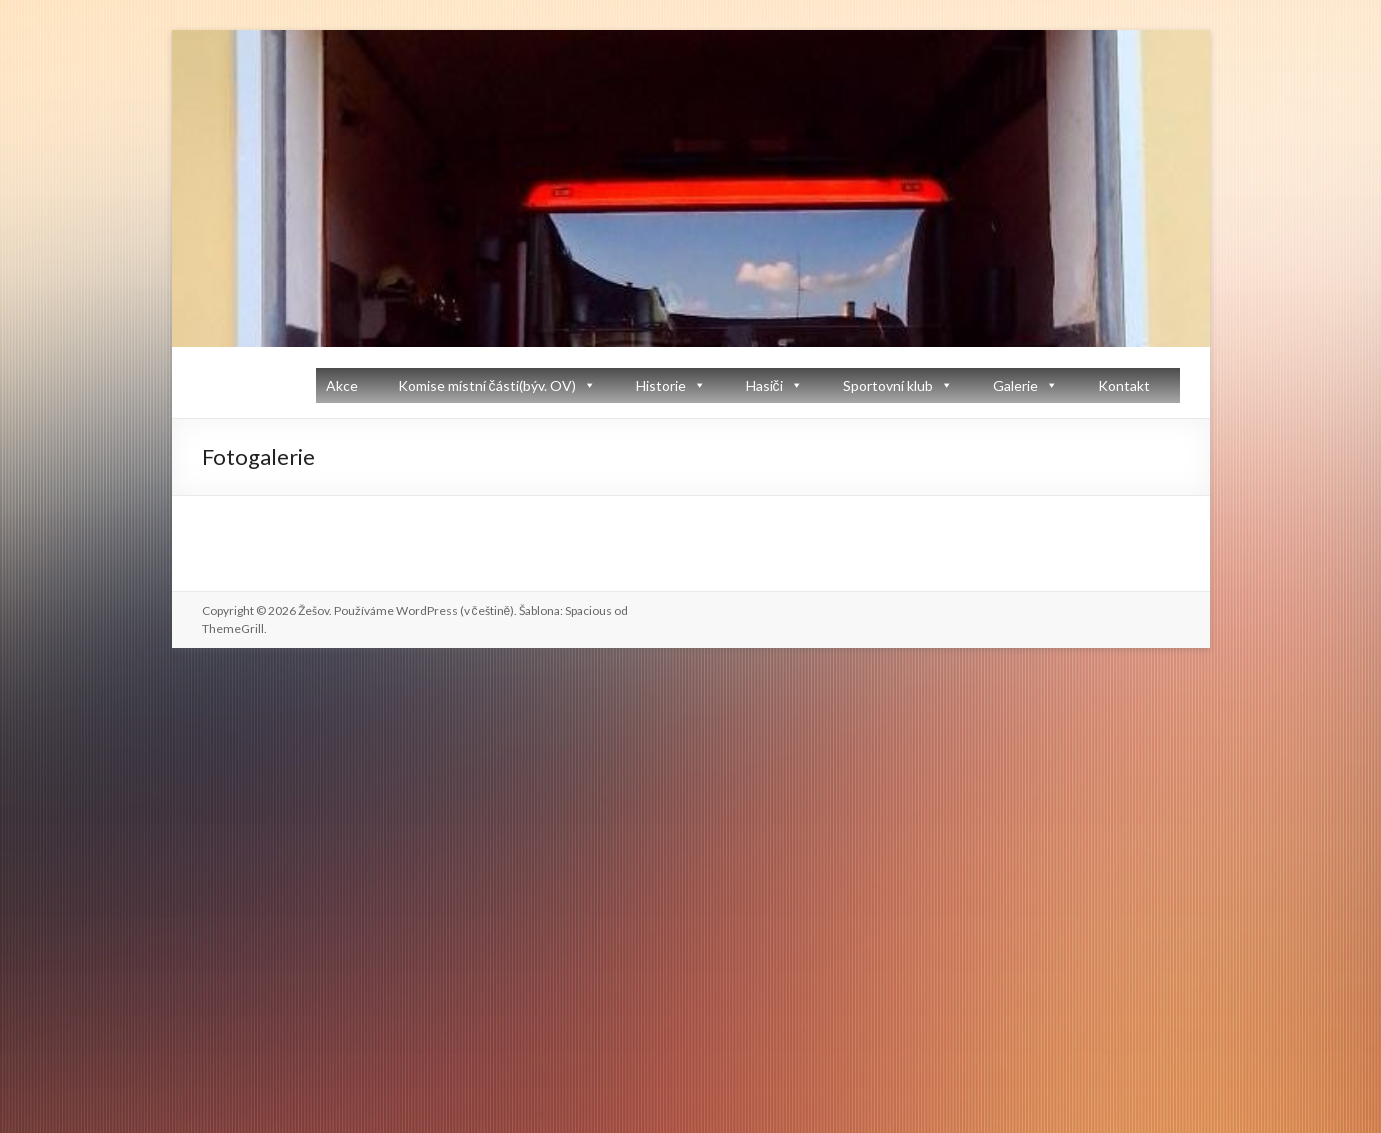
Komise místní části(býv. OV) (487, 385)
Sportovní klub (888, 385)
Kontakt (1124, 385)
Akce (342, 385)
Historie (661, 385)
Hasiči (764, 385)
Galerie (1015, 385)
